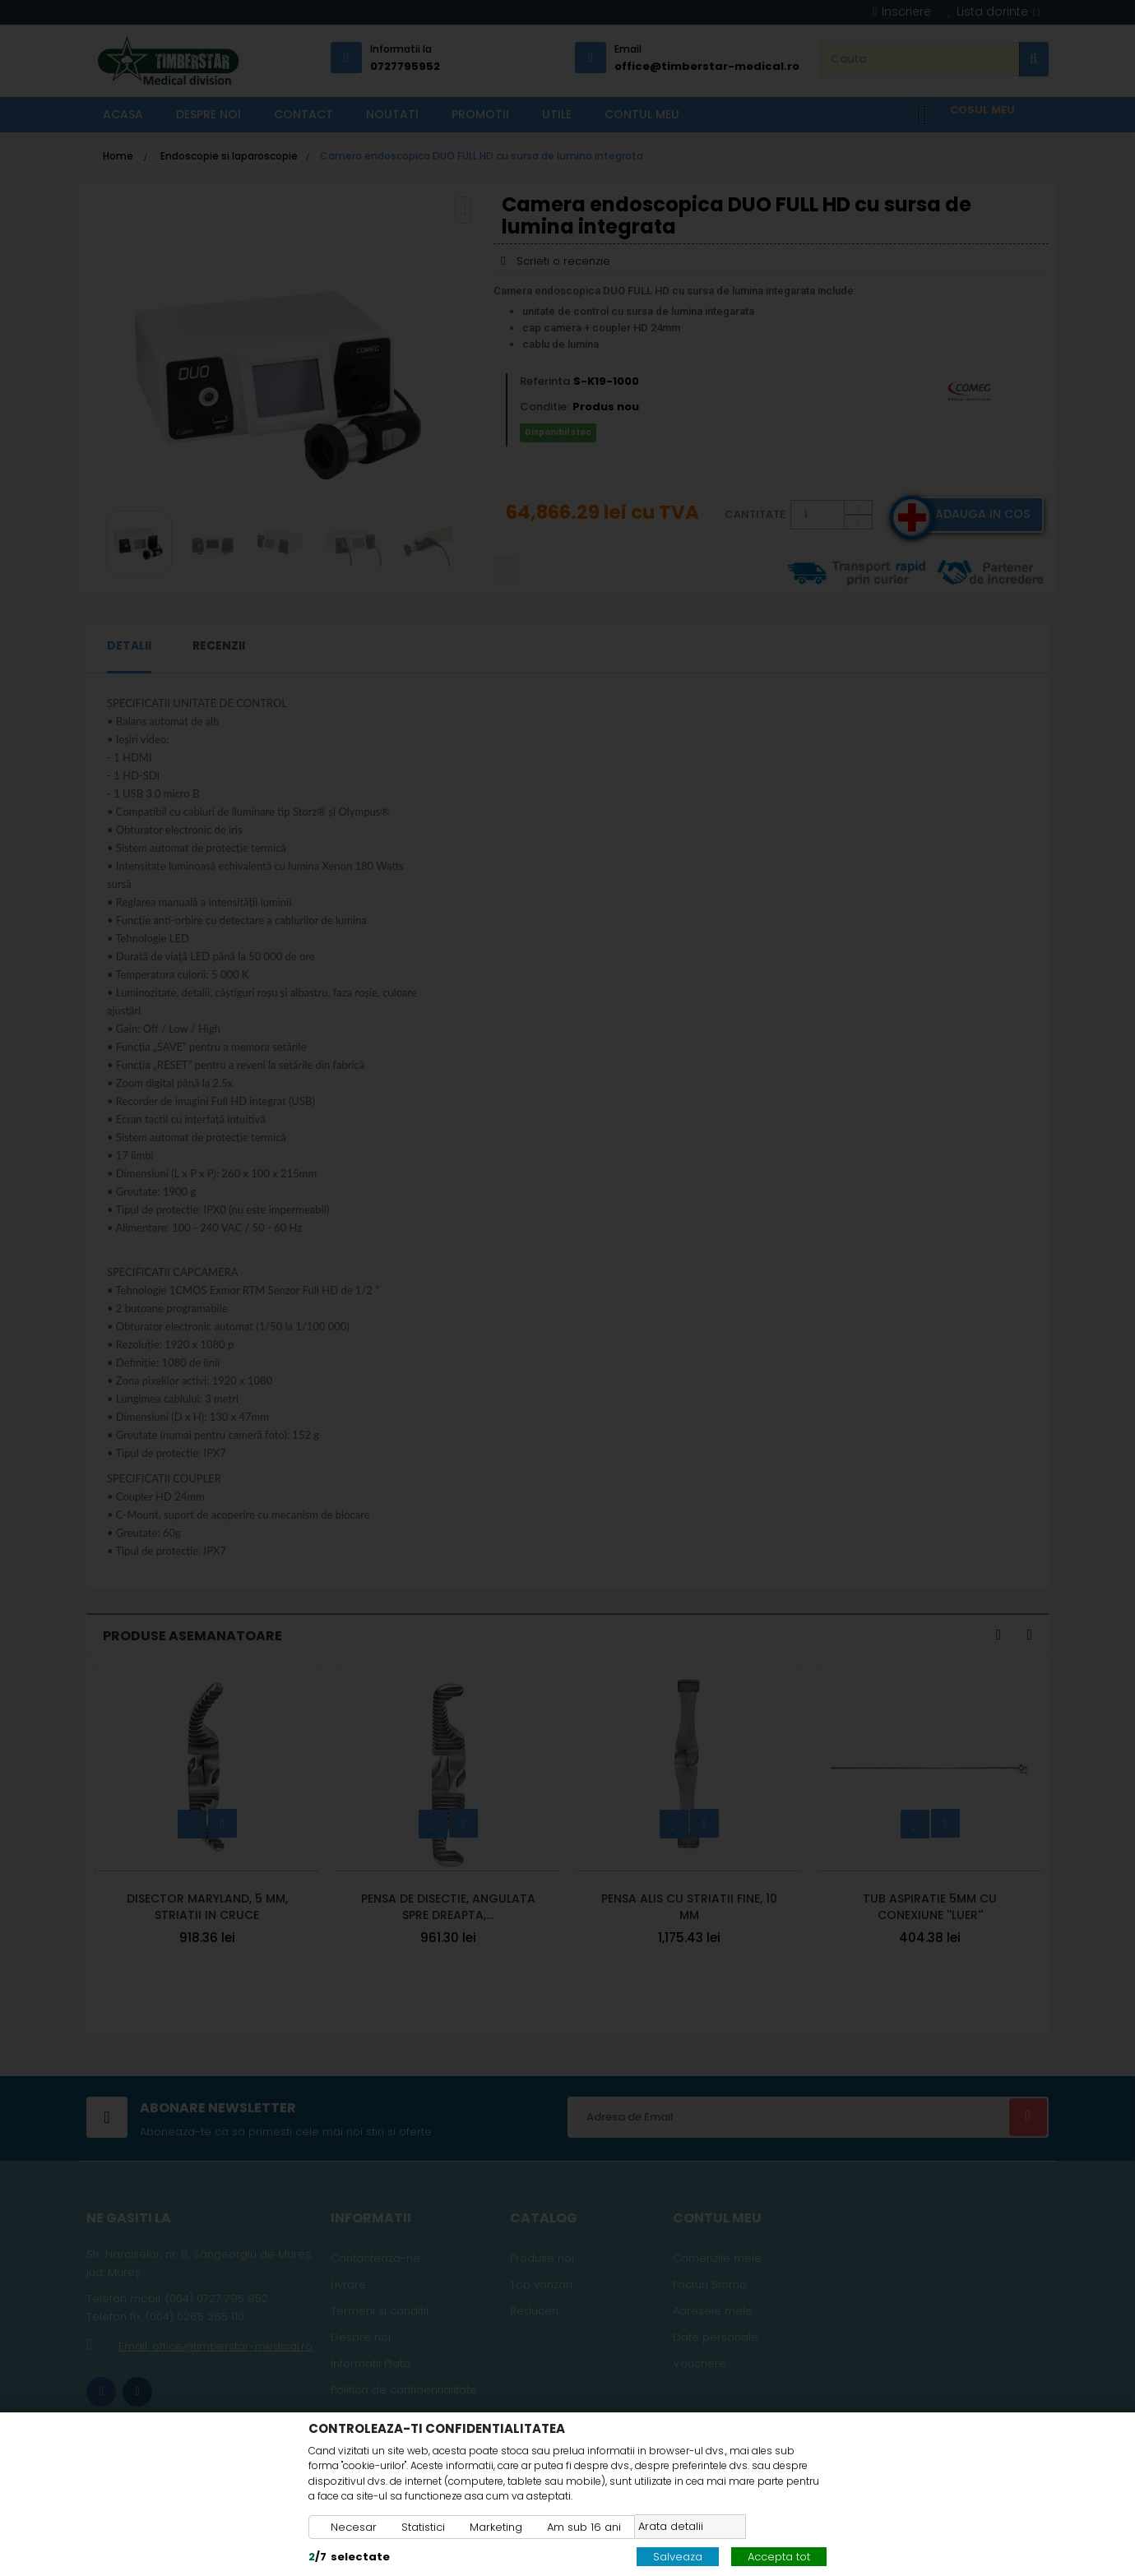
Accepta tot (779, 2556)
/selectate (349, 2556)
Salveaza (677, 2556)
